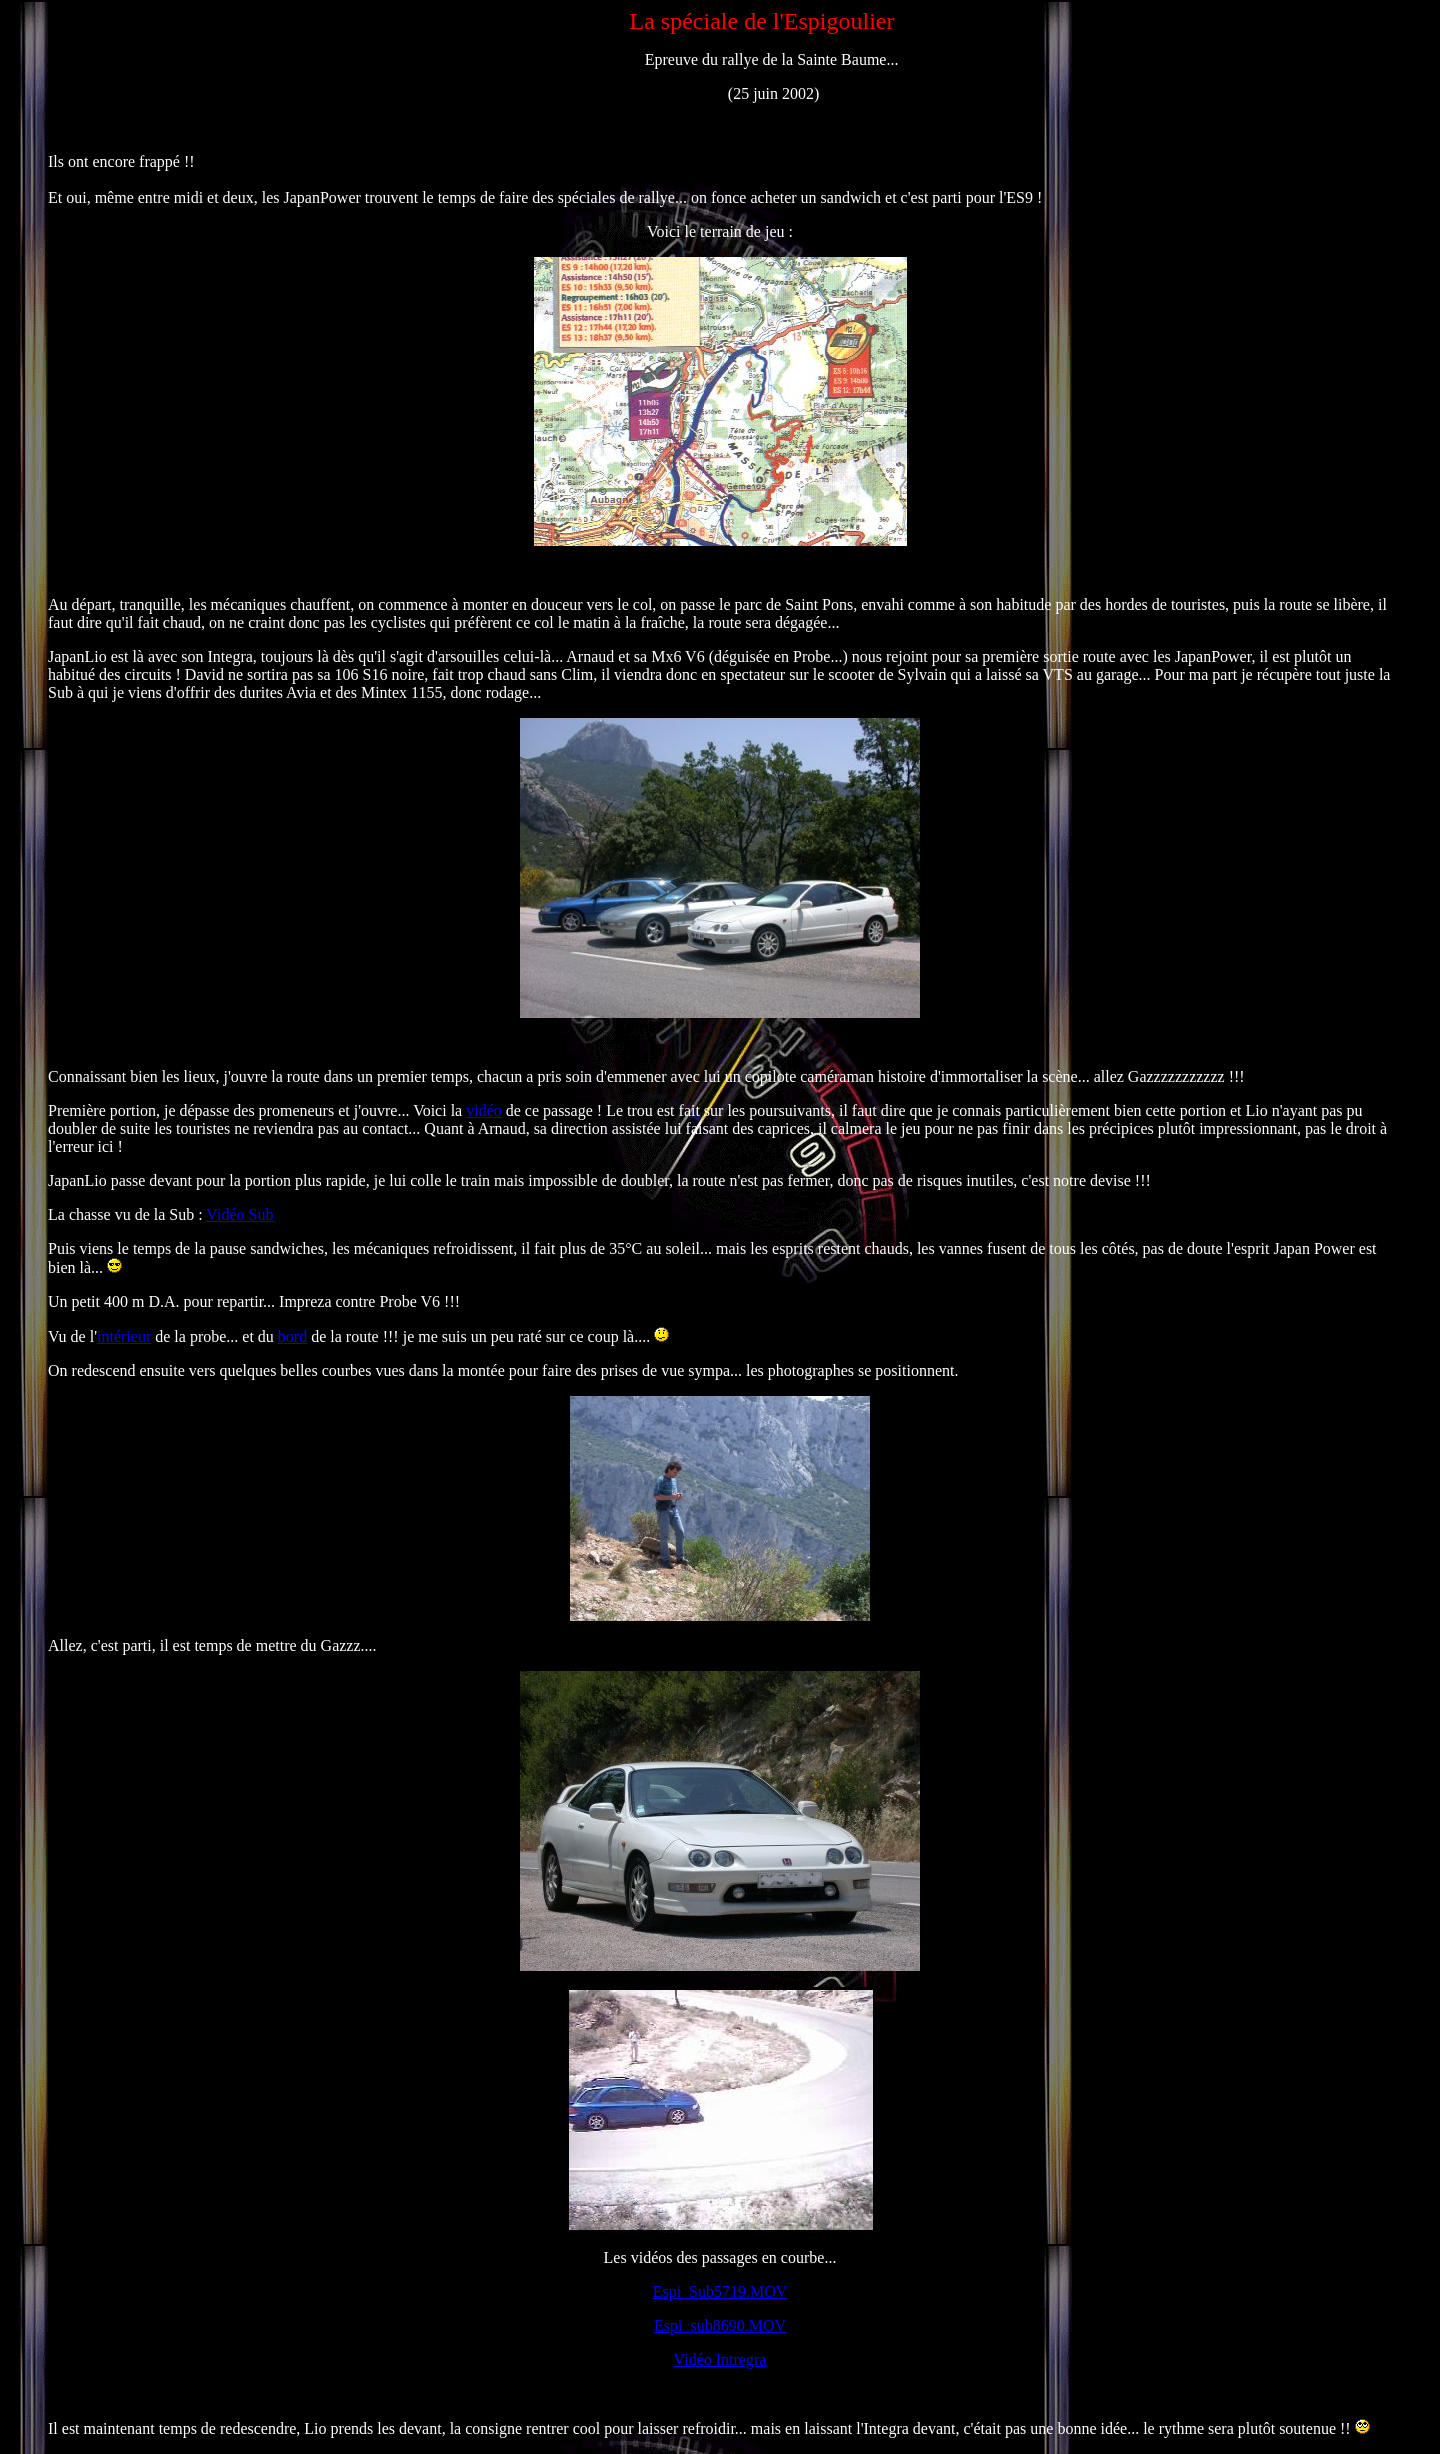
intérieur (124, 1336)
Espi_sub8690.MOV (720, 2325)
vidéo (484, 1110)
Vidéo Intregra (720, 2359)
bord (292, 1336)
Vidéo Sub (239, 1214)
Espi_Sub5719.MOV (720, 2291)
